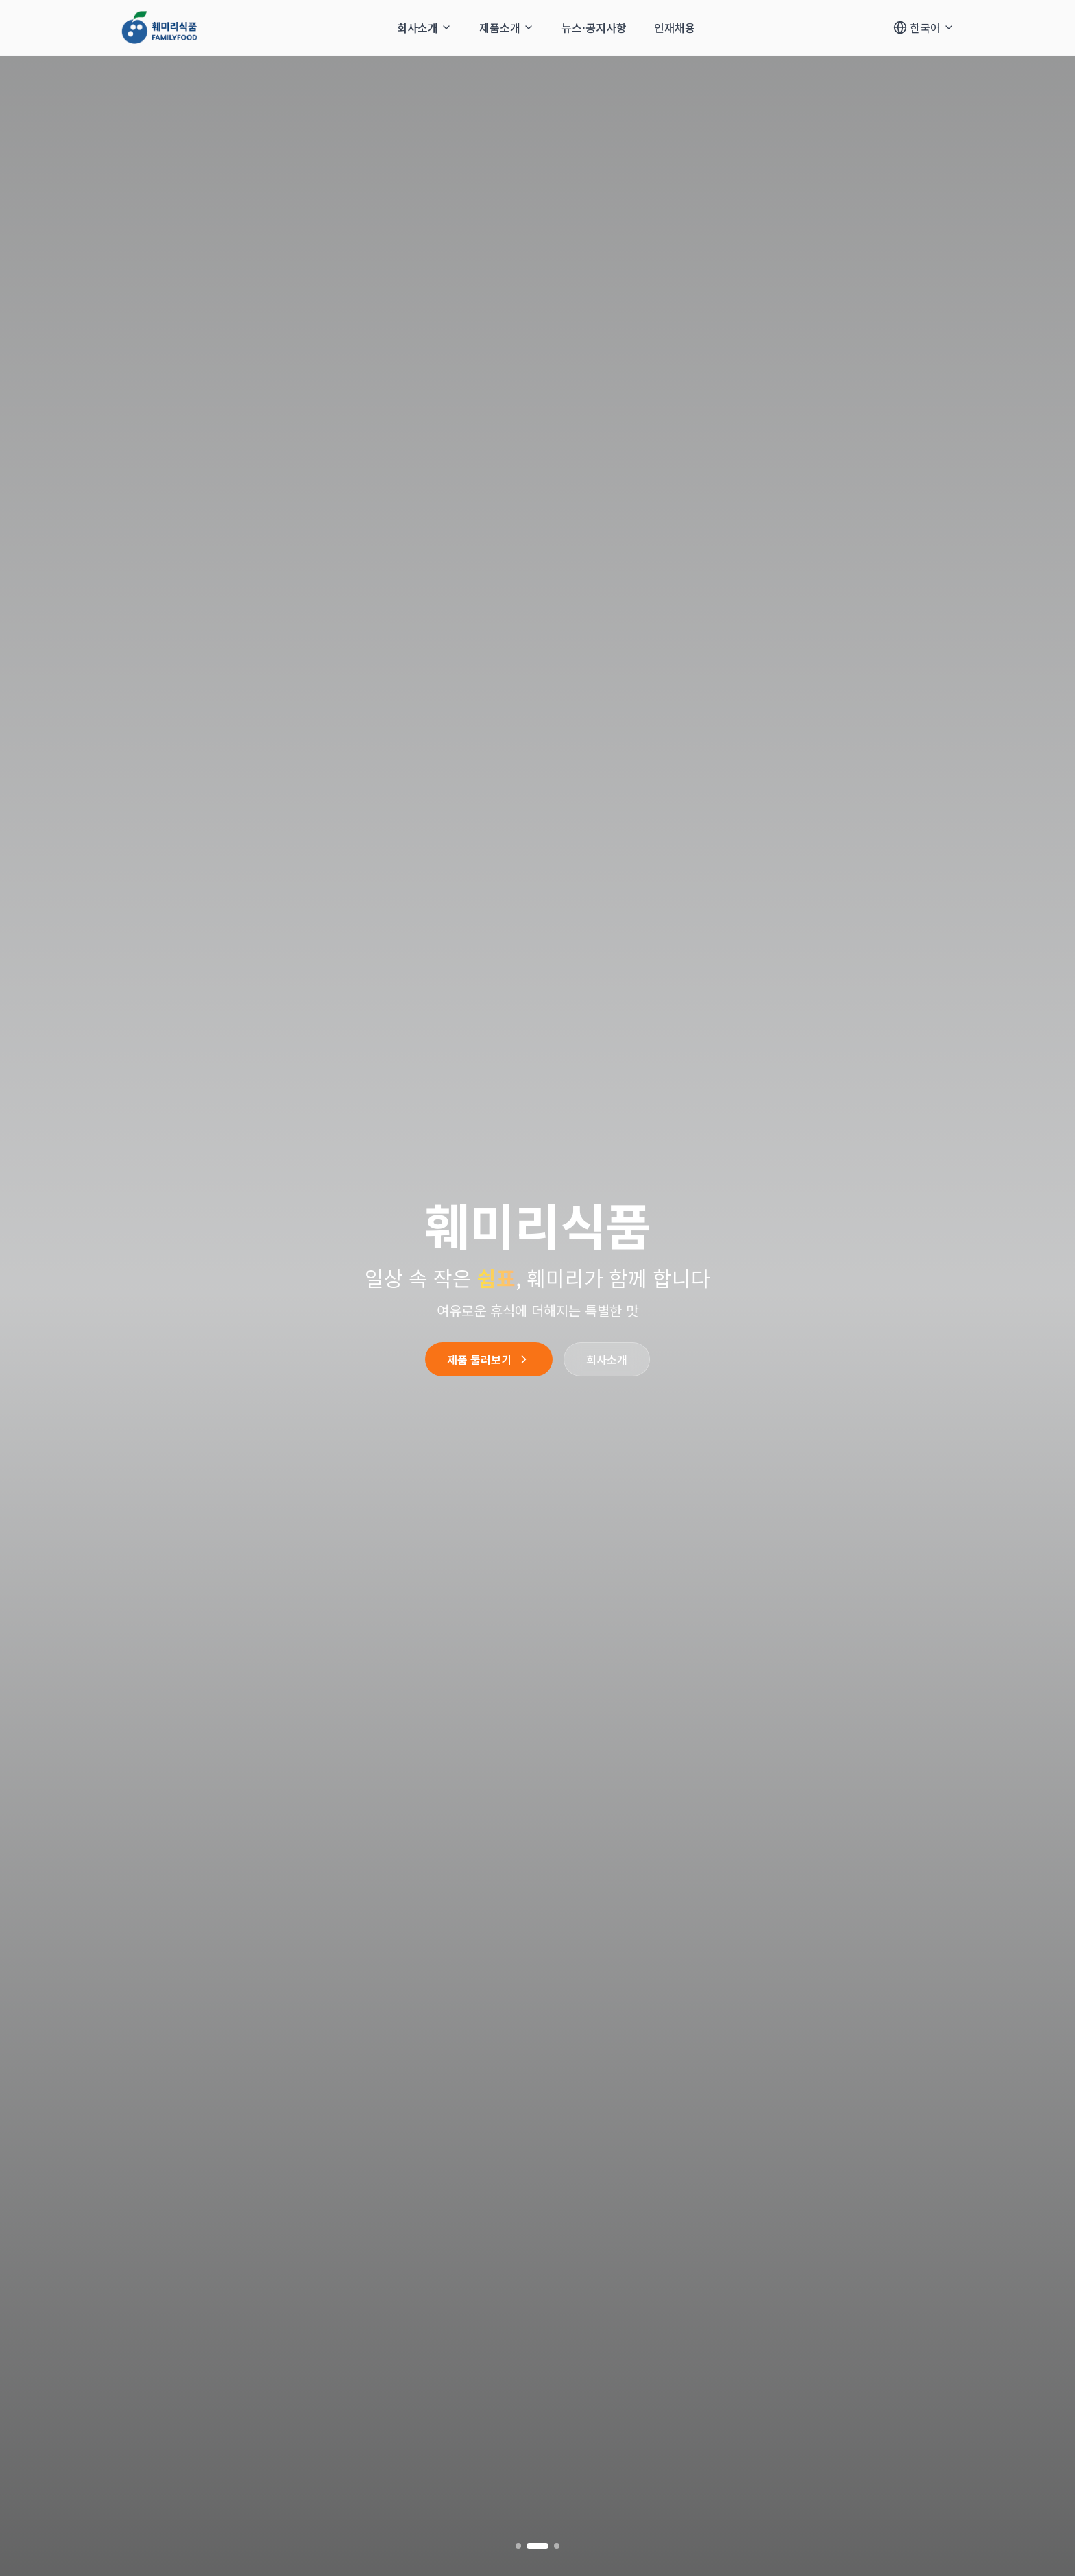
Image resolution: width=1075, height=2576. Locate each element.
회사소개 (606, 1359)
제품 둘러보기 (489, 1359)
